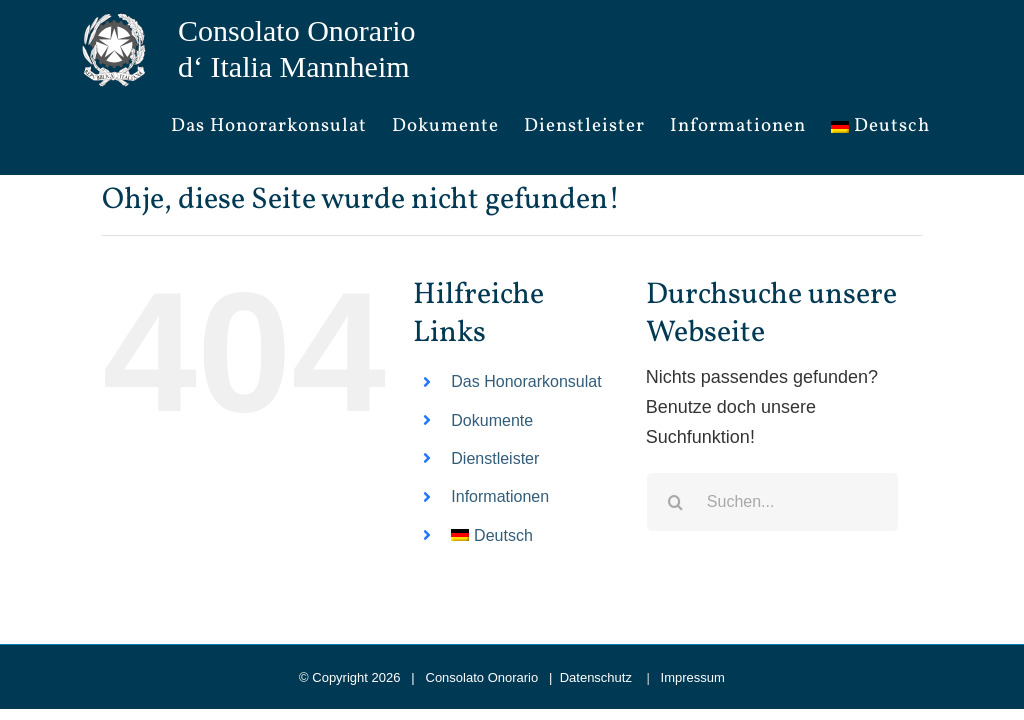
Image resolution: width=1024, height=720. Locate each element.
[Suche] (676, 502)
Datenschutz (596, 677)
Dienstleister (495, 458)
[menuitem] (881, 127)
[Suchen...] (772, 502)
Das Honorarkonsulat (526, 381)
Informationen (500, 496)
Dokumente (492, 420)
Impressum (693, 677)
